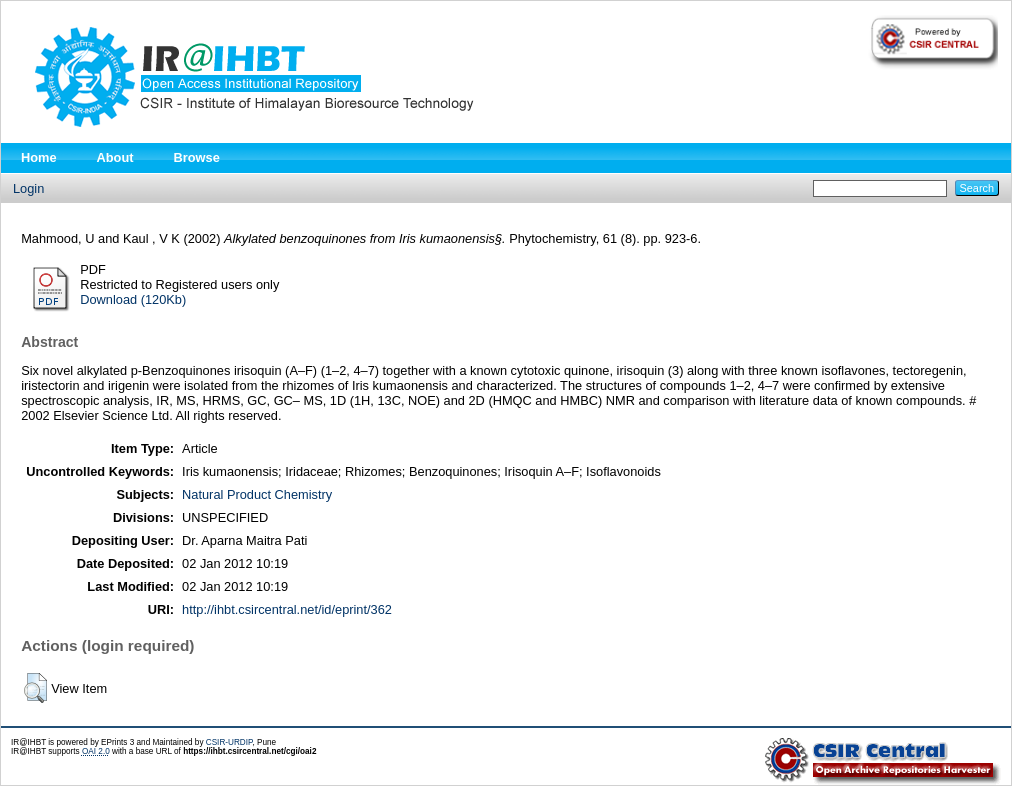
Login (28, 188)
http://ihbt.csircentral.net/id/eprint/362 (287, 609)
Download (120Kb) (133, 299)
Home (39, 157)
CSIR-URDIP (229, 742)
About (115, 157)
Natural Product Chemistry (257, 494)
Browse (197, 157)
